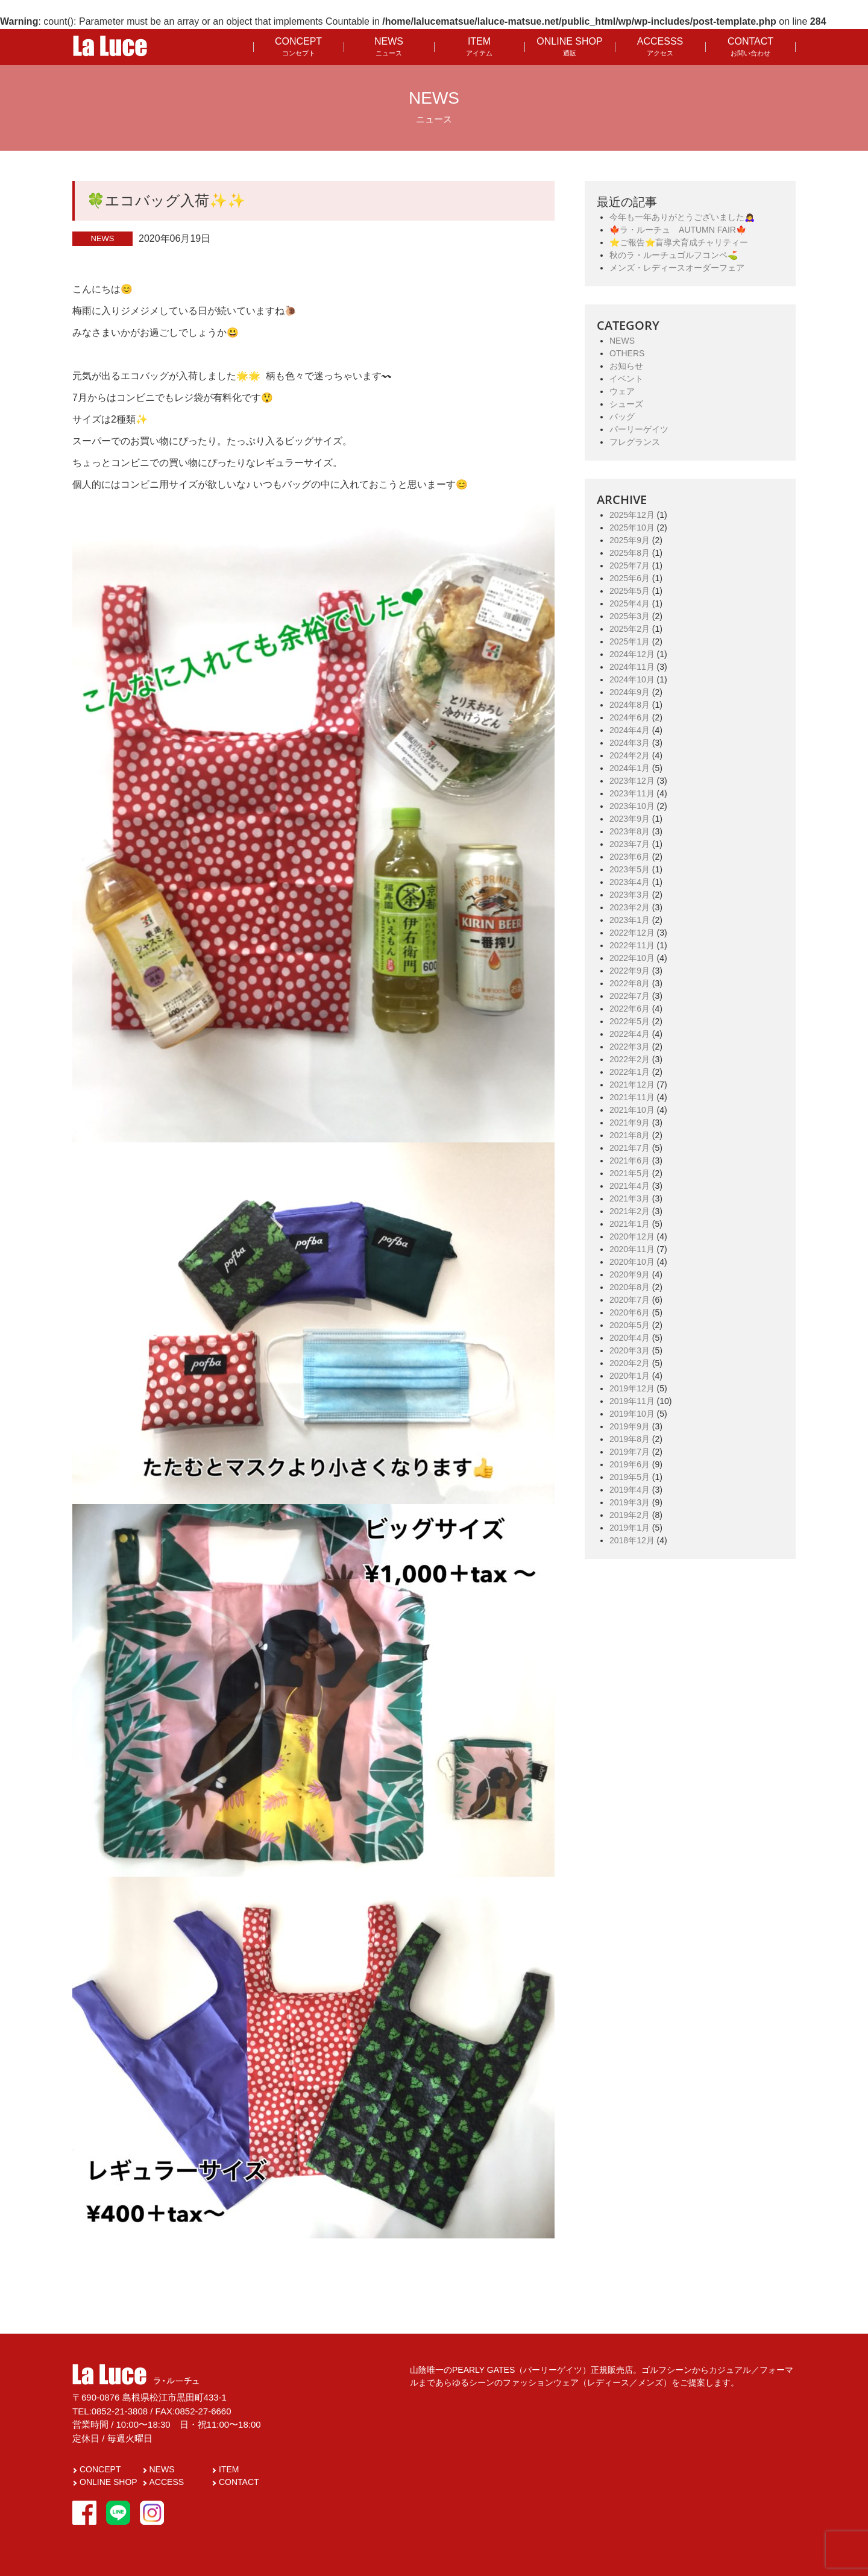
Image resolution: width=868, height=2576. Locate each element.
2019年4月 (629, 1489)
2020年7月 (629, 1300)
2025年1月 (629, 641)
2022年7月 (629, 996)
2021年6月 (629, 1160)
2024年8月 (629, 705)
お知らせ (626, 366)
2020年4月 (629, 1338)
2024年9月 (629, 692)
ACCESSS (660, 46)
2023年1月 (629, 920)
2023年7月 (629, 844)
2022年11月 (632, 945)
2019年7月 (629, 1451)
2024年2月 (629, 755)
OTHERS (626, 353)
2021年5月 (629, 1173)
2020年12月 (632, 1236)
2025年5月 (629, 591)
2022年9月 (629, 970)
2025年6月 (629, 578)
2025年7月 (629, 565)
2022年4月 (629, 1034)
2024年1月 (629, 768)
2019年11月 (632, 1401)
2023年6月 (629, 856)
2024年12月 (632, 654)
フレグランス (634, 442)
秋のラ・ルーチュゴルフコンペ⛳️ (673, 255)
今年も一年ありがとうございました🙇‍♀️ (682, 217)
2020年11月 (632, 1249)
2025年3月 (629, 616)
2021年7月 (629, 1148)
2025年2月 (629, 629)
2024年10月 (632, 679)
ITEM (479, 46)
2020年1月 (629, 1376)
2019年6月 (629, 1464)
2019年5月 (629, 1477)
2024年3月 (629, 743)
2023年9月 (629, 819)
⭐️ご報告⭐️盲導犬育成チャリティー (678, 242)
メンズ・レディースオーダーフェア (676, 267)
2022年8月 (629, 983)
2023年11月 (632, 793)
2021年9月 (629, 1122)
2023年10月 (632, 806)
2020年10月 (632, 1262)
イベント (626, 378)
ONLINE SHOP (569, 46)
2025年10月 (632, 527)
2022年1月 (629, 1072)
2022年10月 (632, 958)
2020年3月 (629, 1350)
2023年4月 (629, 882)
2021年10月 (632, 1110)
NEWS (388, 46)
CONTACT (750, 46)
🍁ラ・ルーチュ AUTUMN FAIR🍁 (677, 230)
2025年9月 (629, 540)
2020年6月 (629, 1312)
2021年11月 (632, 1097)
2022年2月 (629, 1059)
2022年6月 (629, 1008)
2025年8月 (629, 553)
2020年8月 (629, 1287)
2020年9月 (629, 1274)
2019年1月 (629, 1527)
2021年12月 (632, 1084)
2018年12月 (632, 1540)
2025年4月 (629, 603)
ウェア (622, 391)
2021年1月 (629, 1224)
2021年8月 (629, 1135)
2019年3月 (629, 1502)
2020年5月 (629, 1325)
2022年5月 (629, 1021)
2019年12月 (632, 1388)
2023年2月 (629, 907)
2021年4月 (629, 1186)
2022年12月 (632, 932)
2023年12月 (632, 781)
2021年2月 (629, 1211)
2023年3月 (629, 894)
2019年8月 (629, 1439)
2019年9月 (629, 1426)
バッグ (622, 416)
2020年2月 (629, 1363)
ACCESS (166, 2482)
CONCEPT (298, 46)
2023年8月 (629, 831)
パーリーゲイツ (638, 429)
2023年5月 (629, 869)
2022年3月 (629, 1046)
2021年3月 (629, 1198)
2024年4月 (629, 730)
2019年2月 (629, 1515)
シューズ (626, 404)
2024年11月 (632, 667)
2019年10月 (632, 1414)
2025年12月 (632, 515)
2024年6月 (629, 717)
